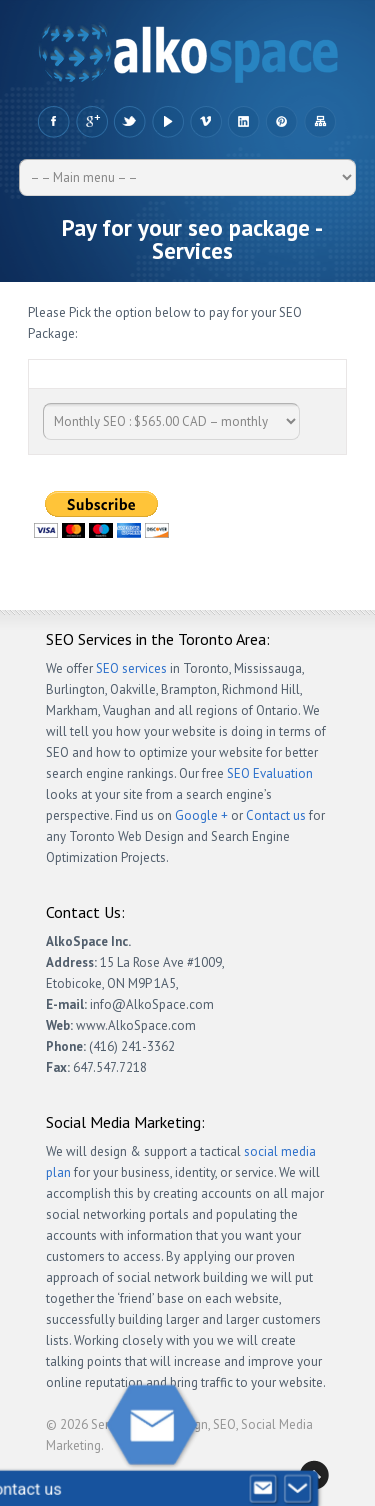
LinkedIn (243, 122)
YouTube (167, 122)
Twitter (129, 122)
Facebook (53, 122)
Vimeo (205, 122)
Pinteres (281, 122)
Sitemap (319, 122)
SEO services (131, 668)
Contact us (276, 815)
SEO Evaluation (270, 773)
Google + (91, 122)
